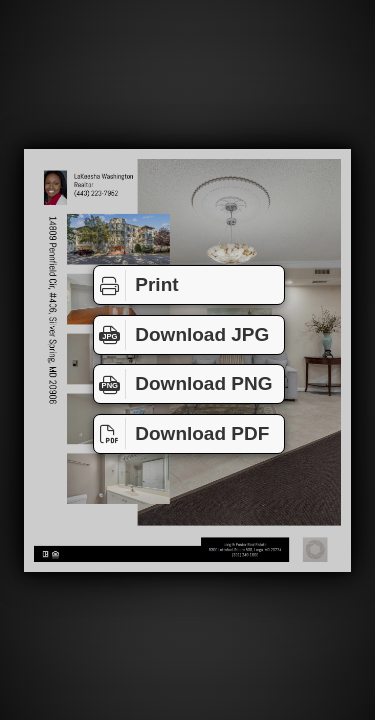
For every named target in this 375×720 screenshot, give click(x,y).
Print (136, 285)
